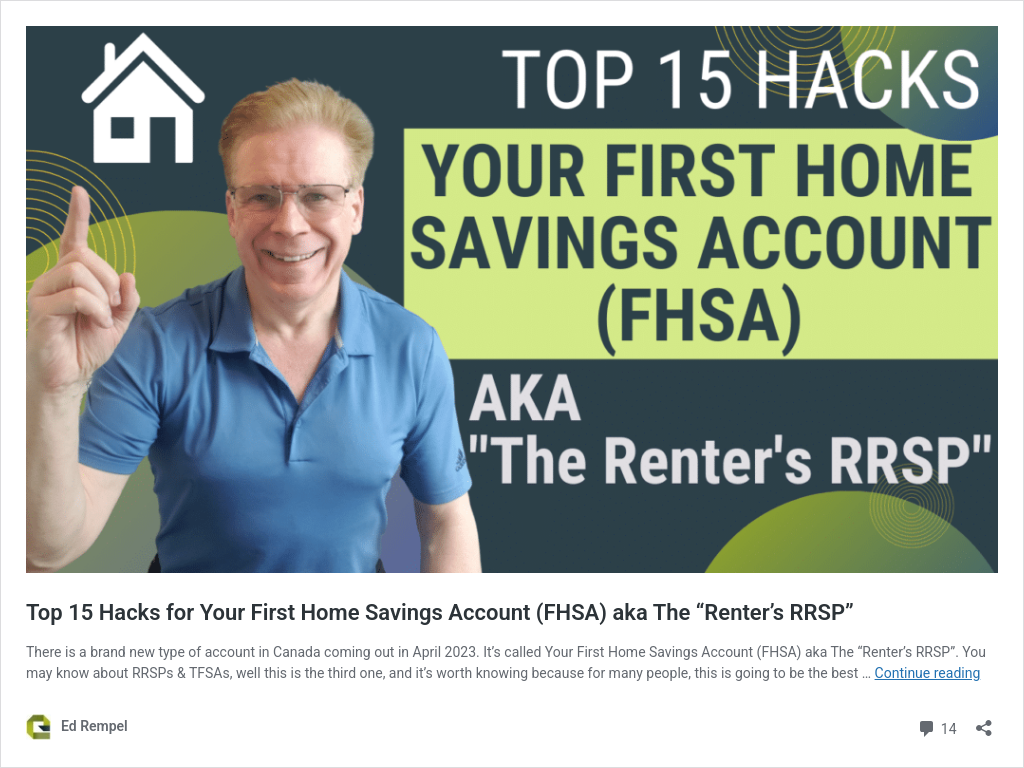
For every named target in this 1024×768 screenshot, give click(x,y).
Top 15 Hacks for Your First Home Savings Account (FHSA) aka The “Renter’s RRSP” (440, 612)
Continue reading (928, 673)
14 (936, 726)
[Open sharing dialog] (984, 721)
